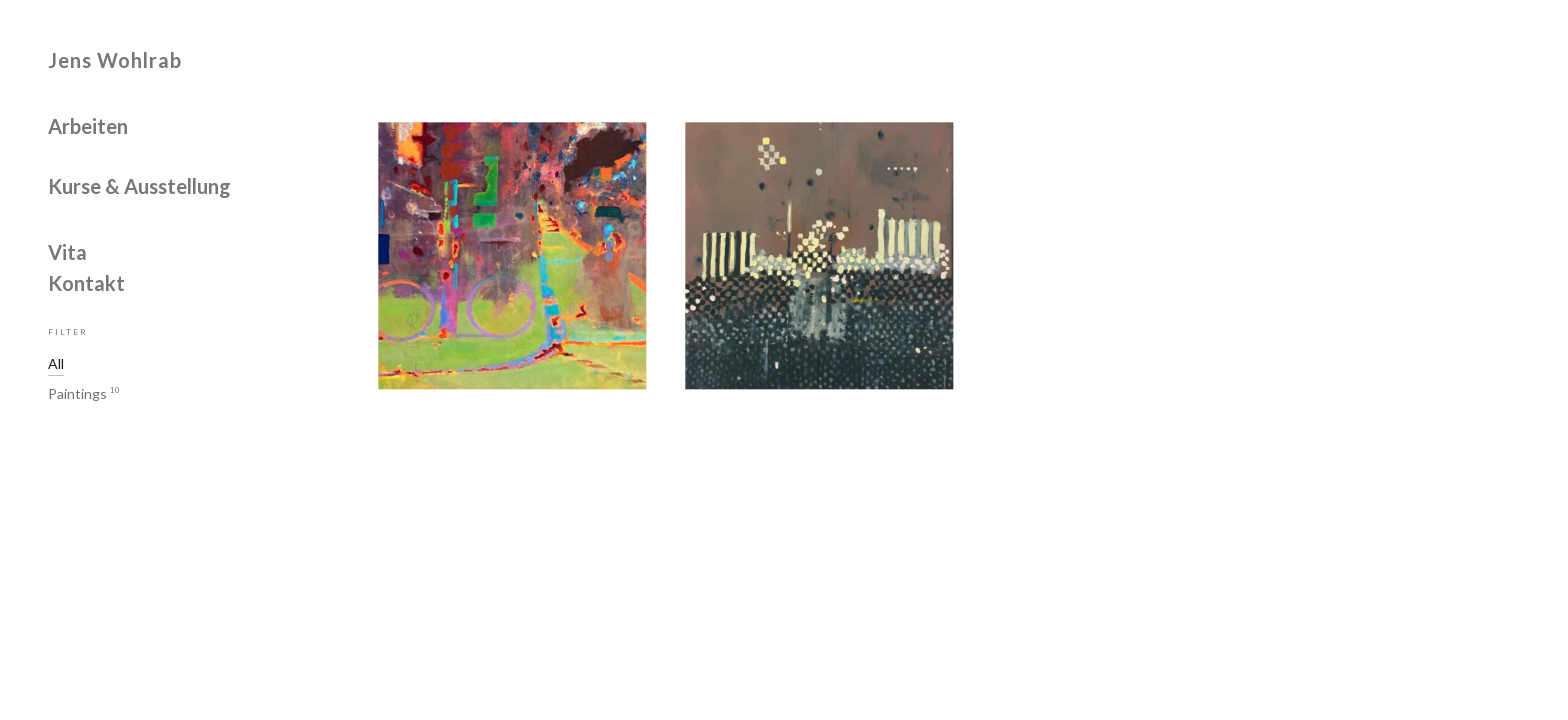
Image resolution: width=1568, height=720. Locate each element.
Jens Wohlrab (115, 60)
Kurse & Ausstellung (139, 187)
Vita (67, 253)
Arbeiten (88, 127)
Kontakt (86, 284)
